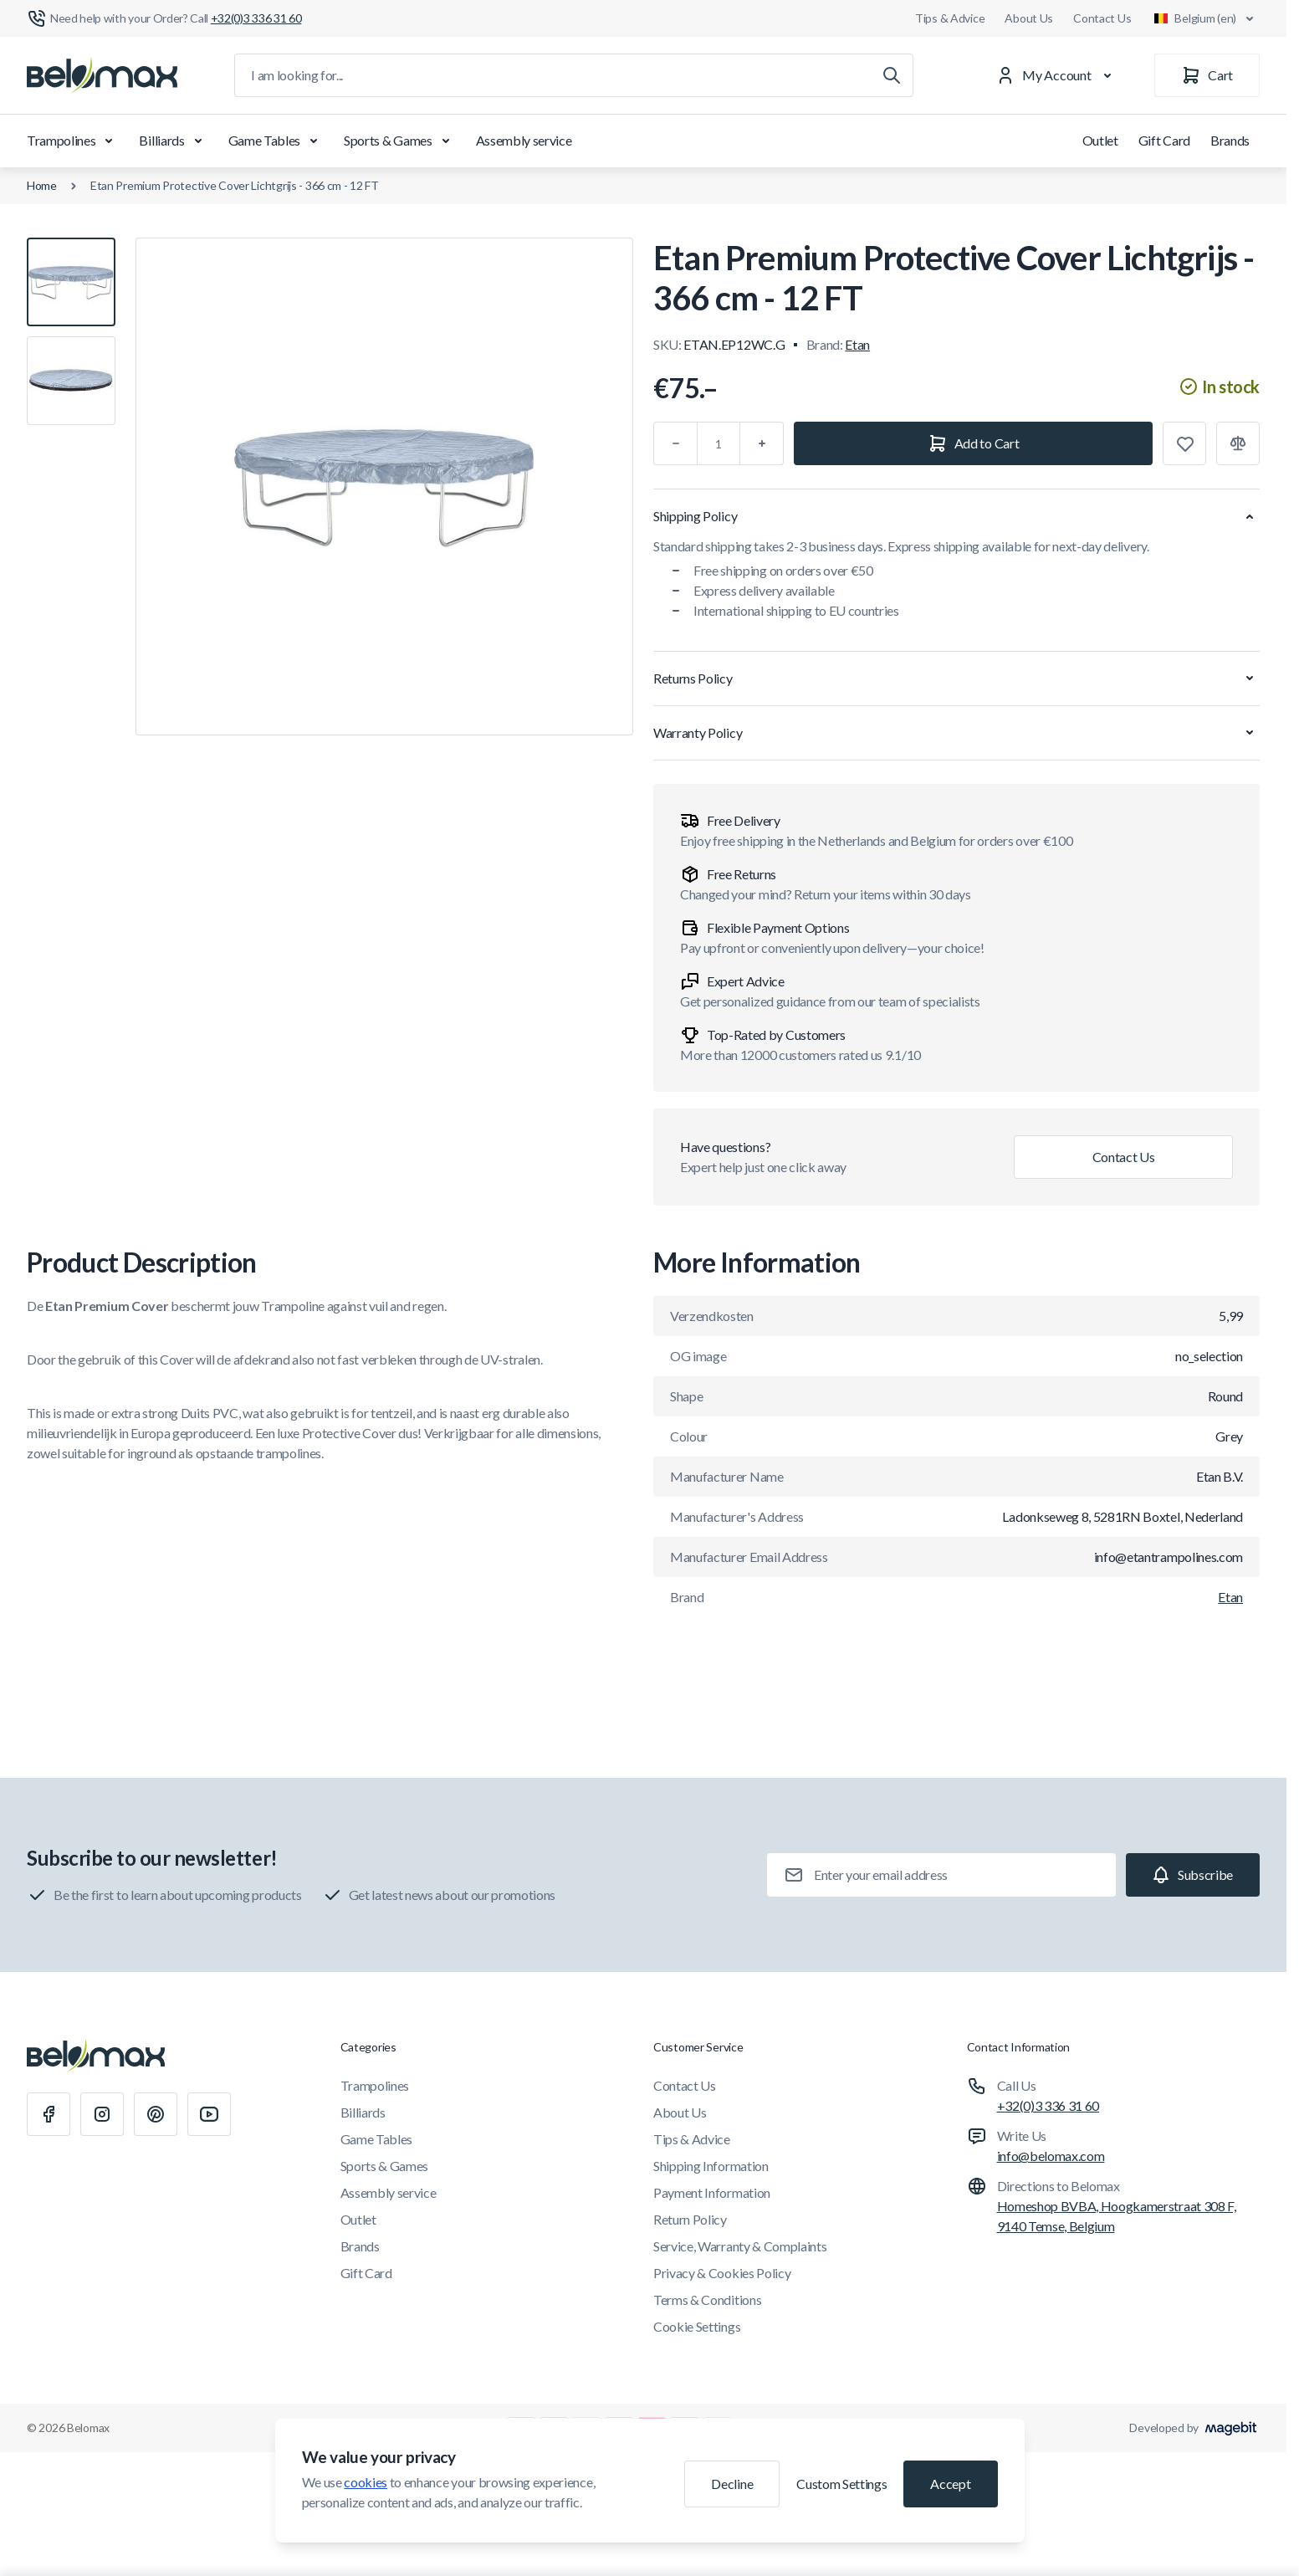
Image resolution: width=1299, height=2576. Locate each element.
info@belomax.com (1051, 2156)
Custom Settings (841, 2483)
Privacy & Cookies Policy (721, 2273)
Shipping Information (711, 2166)
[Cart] (1207, 75)
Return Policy (690, 2219)
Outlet (1100, 140)
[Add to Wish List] (1184, 443)
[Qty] (718, 443)
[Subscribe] (1193, 1875)
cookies (365, 2482)
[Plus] (762, 443)
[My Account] (1057, 75)
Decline (732, 2483)
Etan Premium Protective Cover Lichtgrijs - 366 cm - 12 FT (234, 185)
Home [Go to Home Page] (42, 185)
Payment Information (711, 2192)
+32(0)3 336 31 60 (1048, 2105)
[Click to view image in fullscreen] (384, 486)
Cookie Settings (696, 2326)
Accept (950, 2483)
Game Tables (276, 141)
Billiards (173, 141)
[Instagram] (102, 2114)
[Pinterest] (155, 2114)
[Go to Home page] (102, 75)
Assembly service (524, 140)
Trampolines (73, 141)
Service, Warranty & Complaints (739, 2246)
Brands (1230, 140)
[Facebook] (48, 2114)
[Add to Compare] (1238, 443)
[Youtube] (209, 2114)
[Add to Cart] (973, 443)
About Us (1029, 18)
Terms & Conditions (707, 2299)
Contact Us (1102, 18)
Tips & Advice (949, 18)
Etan (857, 344)
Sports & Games (400, 141)
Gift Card (1164, 140)
